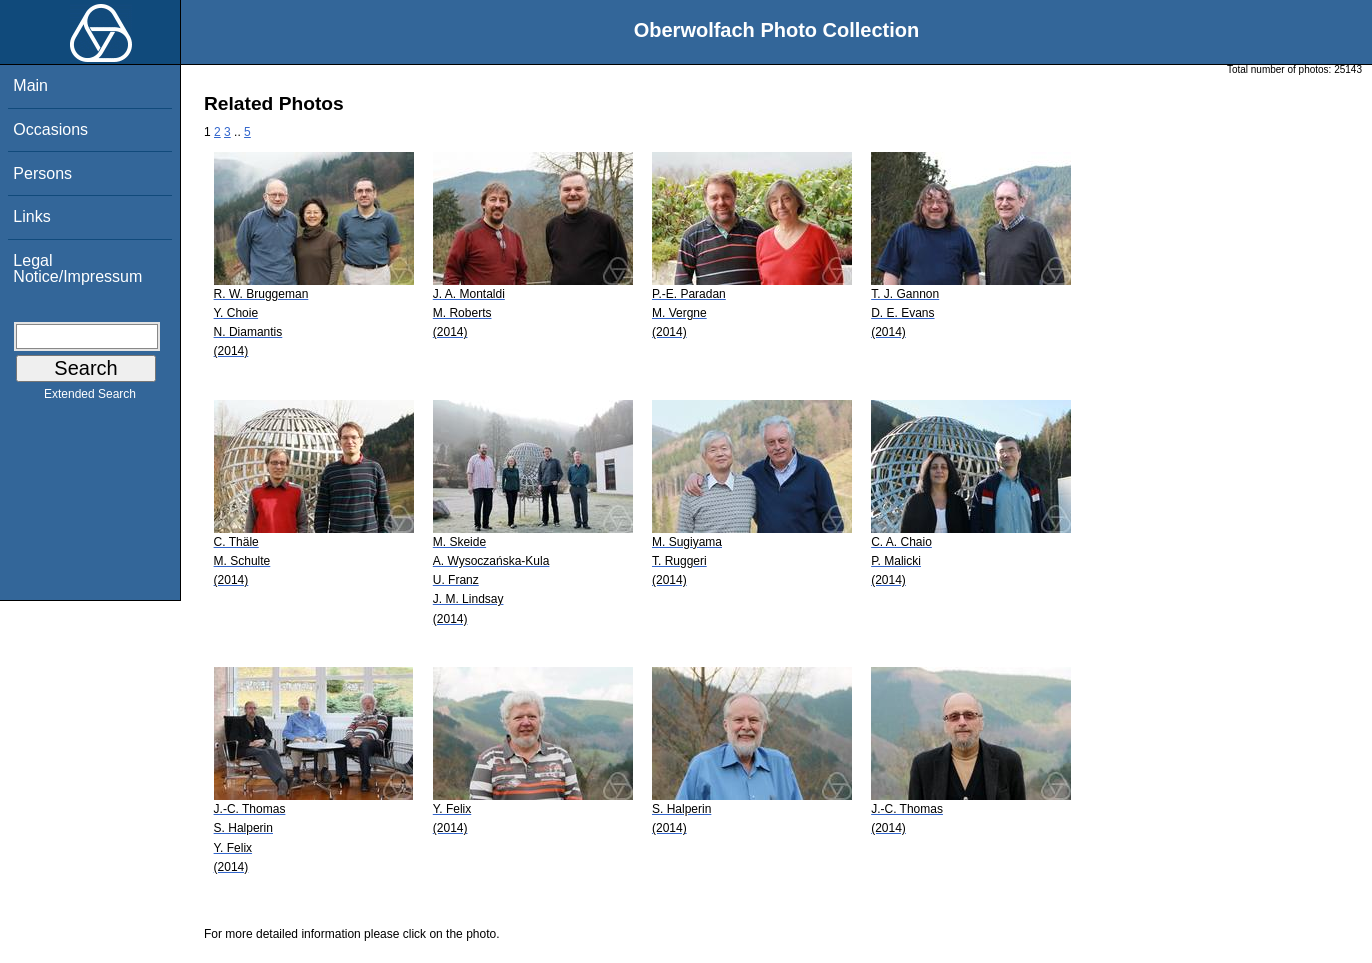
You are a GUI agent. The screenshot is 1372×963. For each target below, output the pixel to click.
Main (30, 85)
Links (31, 216)
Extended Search (90, 398)
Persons (42, 173)
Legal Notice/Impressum (77, 268)
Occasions (50, 129)
